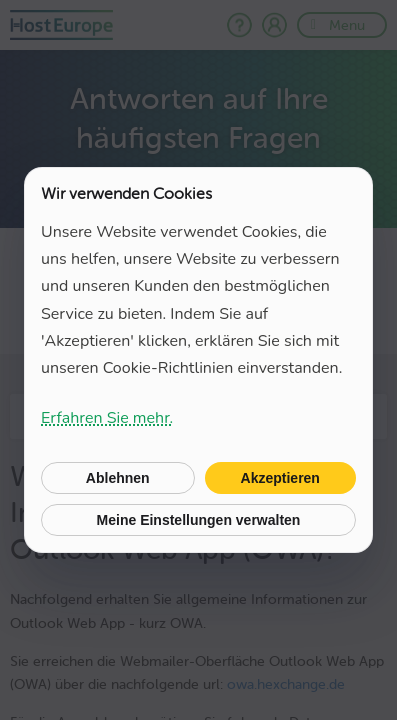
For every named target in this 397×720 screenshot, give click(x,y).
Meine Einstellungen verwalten (199, 520)
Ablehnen (118, 478)
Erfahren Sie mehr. (107, 418)
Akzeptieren (280, 478)
